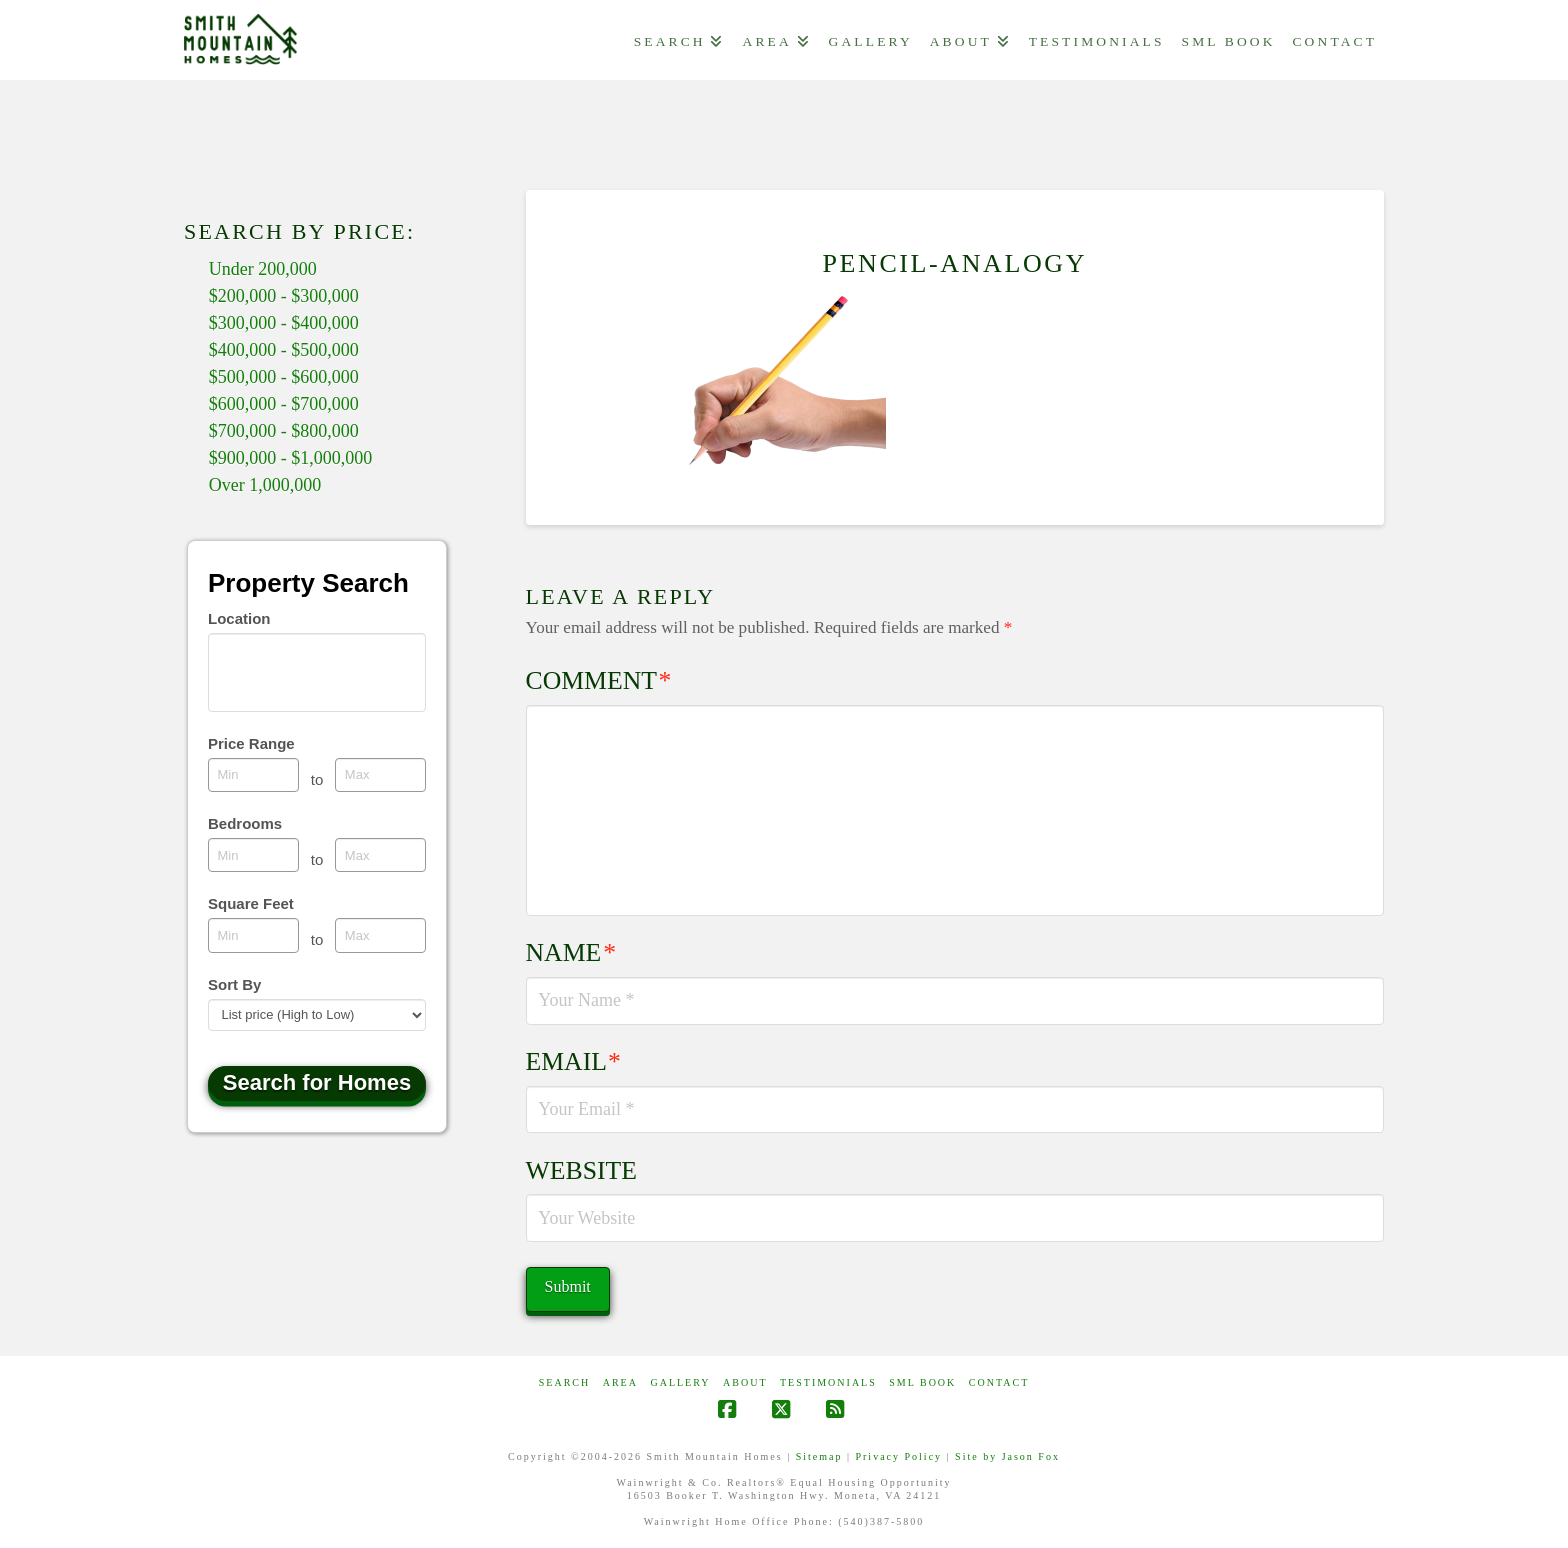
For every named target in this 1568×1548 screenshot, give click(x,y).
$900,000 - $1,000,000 (291, 458)
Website (581, 1170)
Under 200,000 (263, 269)
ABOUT (745, 1382)
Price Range (251, 743)
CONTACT (999, 1382)
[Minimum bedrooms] (253, 855)
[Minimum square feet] (253, 935)
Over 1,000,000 (265, 485)
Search (564, 1382)
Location (239, 618)
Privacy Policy (898, 1456)
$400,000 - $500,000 (284, 350)
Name (571, 952)
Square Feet (251, 903)
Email (573, 1061)
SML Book (922, 1382)
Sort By (234, 984)
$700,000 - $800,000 (284, 431)
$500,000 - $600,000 (284, 377)
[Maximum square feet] (380, 935)
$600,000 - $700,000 (284, 404)
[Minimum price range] (253, 775)
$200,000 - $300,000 (284, 296)
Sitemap (819, 1456)
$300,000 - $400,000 (284, 323)
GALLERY (680, 1382)
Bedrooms (245, 823)
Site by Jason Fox (1007, 1456)
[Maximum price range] (380, 775)
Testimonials (828, 1382)
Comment (599, 680)
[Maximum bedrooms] (380, 855)
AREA (620, 1382)
